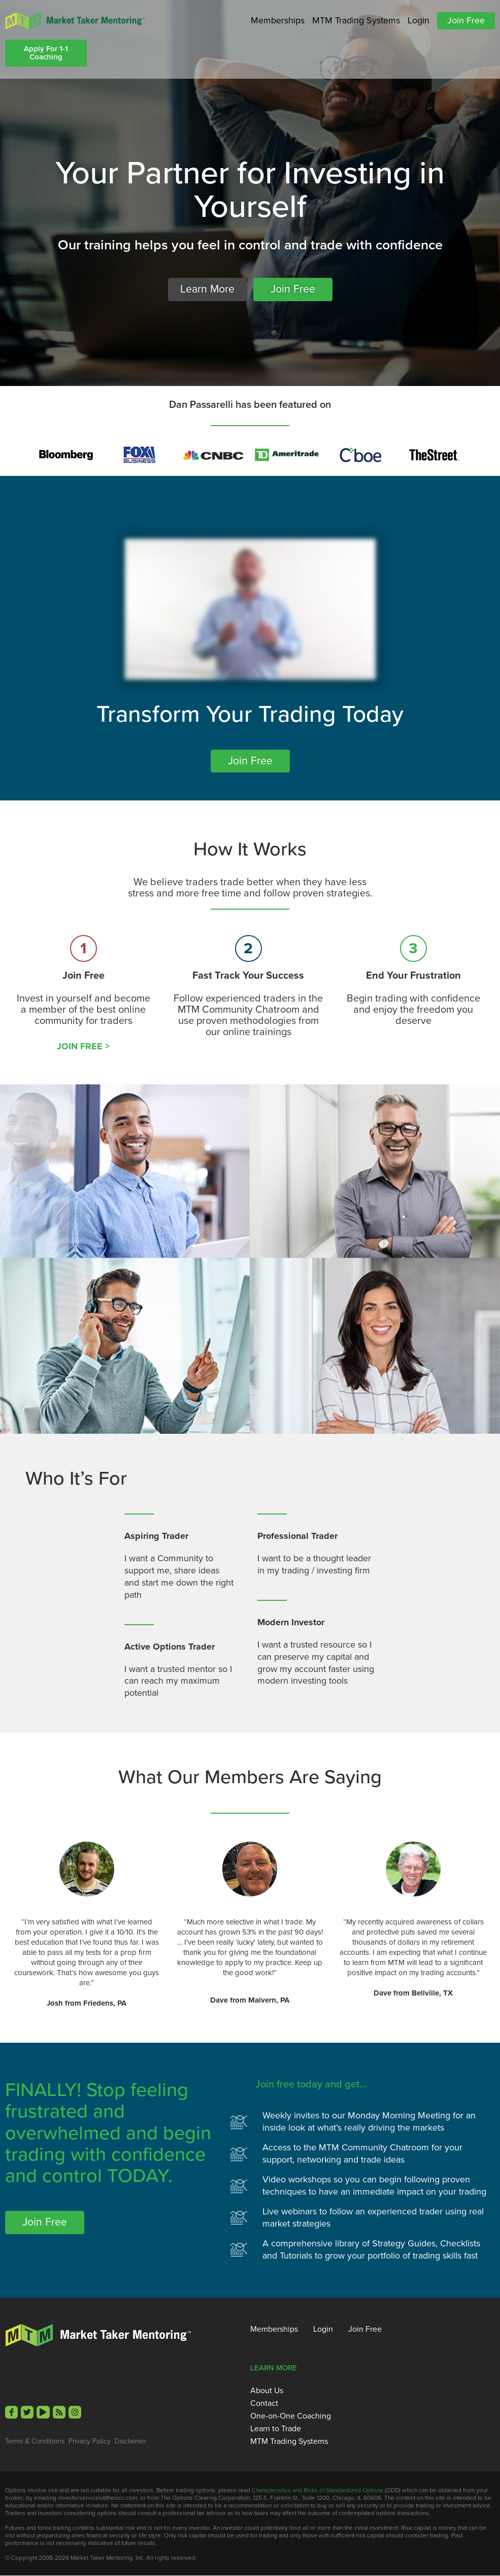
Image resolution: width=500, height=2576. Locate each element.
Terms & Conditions (34, 2442)
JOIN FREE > (83, 1046)
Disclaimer (130, 2442)
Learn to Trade (275, 2429)
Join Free (466, 20)
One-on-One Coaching (290, 2416)
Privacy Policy (90, 2442)
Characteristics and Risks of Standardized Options (317, 2490)
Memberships (278, 20)
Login (418, 20)
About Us (266, 2391)
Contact (264, 2404)
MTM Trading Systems (356, 20)
